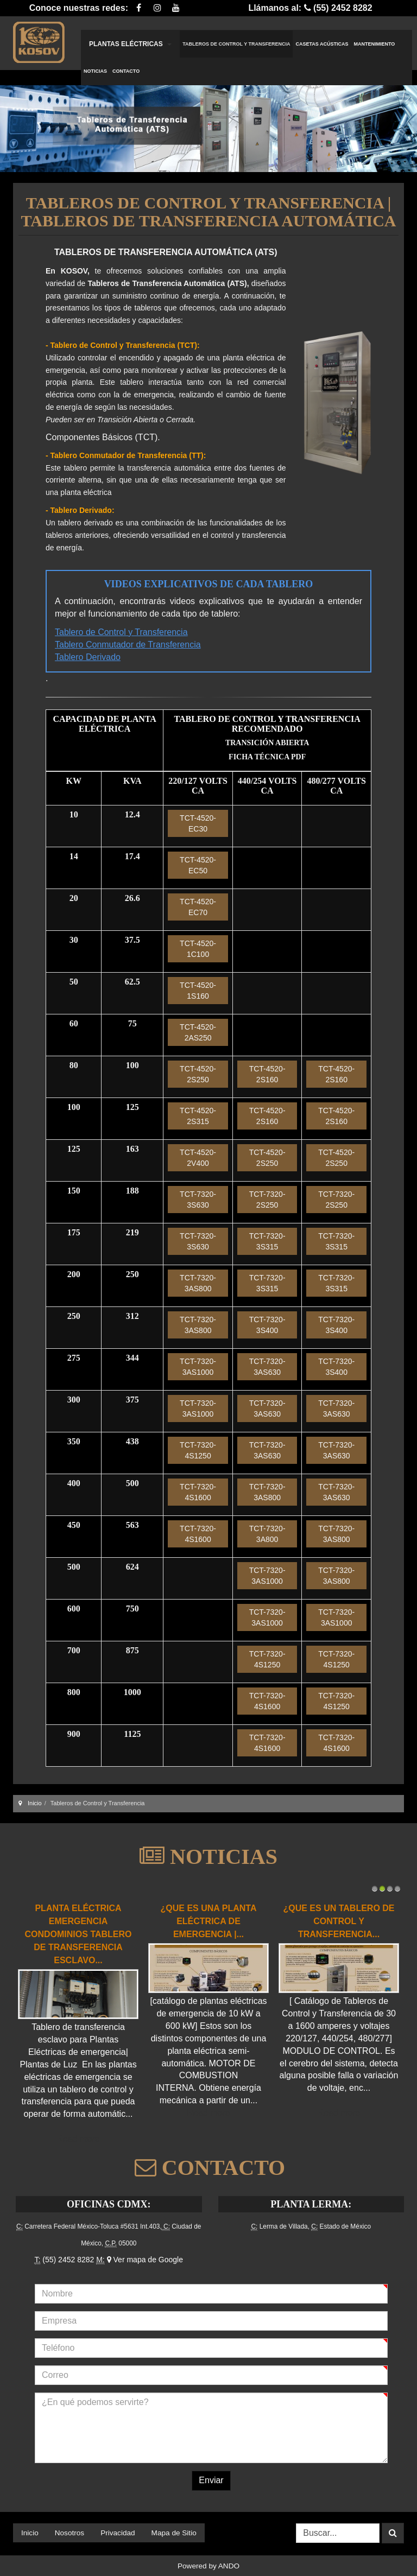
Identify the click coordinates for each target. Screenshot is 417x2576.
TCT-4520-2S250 (198, 1074)
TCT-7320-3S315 (267, 1241)
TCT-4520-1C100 (198, 949)
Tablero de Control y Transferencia (121, 632)
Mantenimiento (374, 44)
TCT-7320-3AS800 (198, 1283)
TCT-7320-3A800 (267, 1534)
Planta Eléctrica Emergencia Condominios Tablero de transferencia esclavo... (77, 1934)
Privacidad (117, 2533)
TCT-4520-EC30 (198, 823)
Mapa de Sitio (174, 2533)
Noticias (95, 71)
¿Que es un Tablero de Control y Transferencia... (338, 1921)
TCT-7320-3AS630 (267, 1366)
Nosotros (69, 2533)
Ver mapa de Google (145, 2259)
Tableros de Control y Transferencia (236, 44)
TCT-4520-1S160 (198, 990)
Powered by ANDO (208, 2566)
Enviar (211, 2480)
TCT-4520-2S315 (198, 1116)
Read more (77, 2138)
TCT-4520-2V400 (198, 1158)
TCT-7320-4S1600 (198, 1492)
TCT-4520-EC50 (198, 865)
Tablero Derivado (88, 657)
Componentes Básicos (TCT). (103, 437)
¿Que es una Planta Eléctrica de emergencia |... (209, 1921)
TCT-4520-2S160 (267, 1074)
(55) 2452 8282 (68, 2259)
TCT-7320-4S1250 (198, 1450)
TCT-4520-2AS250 (198, 1032)
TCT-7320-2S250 (267, 1199)
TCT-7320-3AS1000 (198, 1366)
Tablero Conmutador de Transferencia (128, 644)
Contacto (126, 71)
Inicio (35, 1803)
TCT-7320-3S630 (198, 1199)
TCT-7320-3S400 (267, 1325)
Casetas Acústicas (321, 44)
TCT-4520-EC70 (198, 907)
